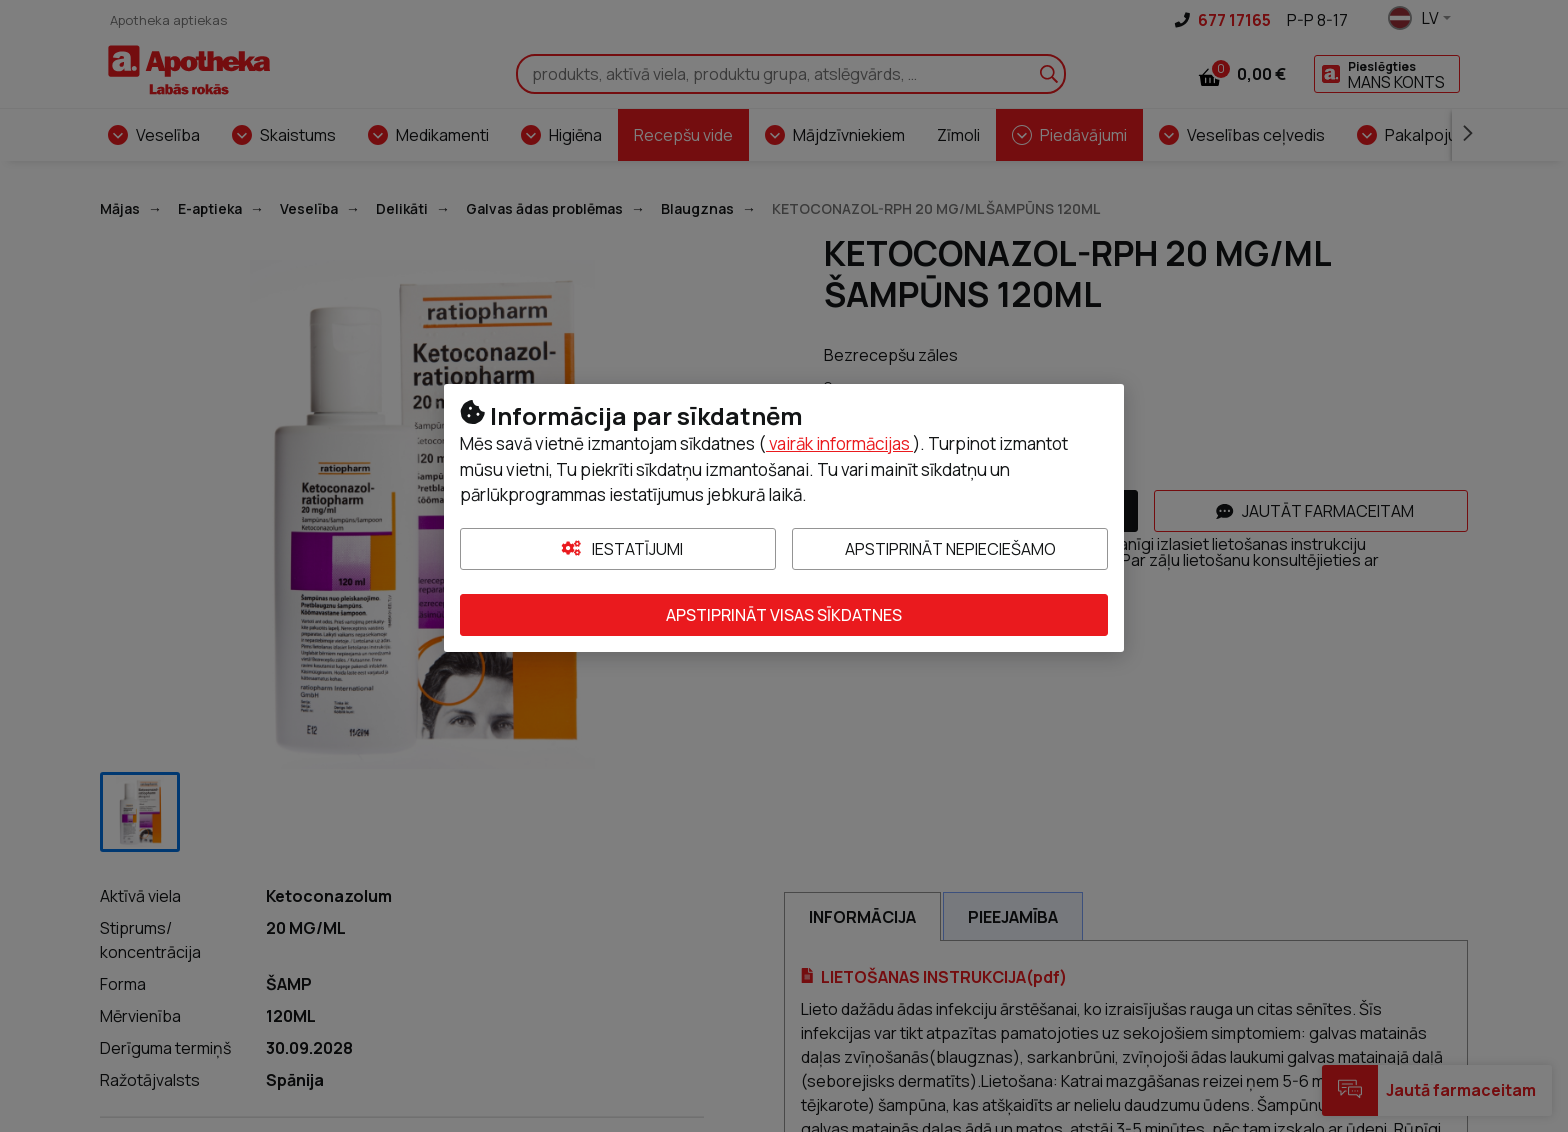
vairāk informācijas (839, 443)
